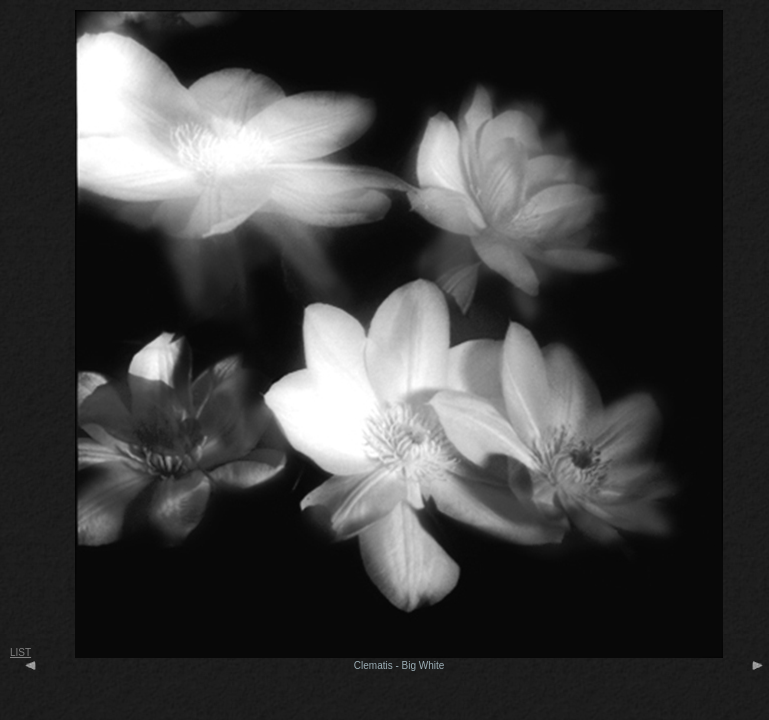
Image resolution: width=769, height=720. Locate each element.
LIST (20, 652)
